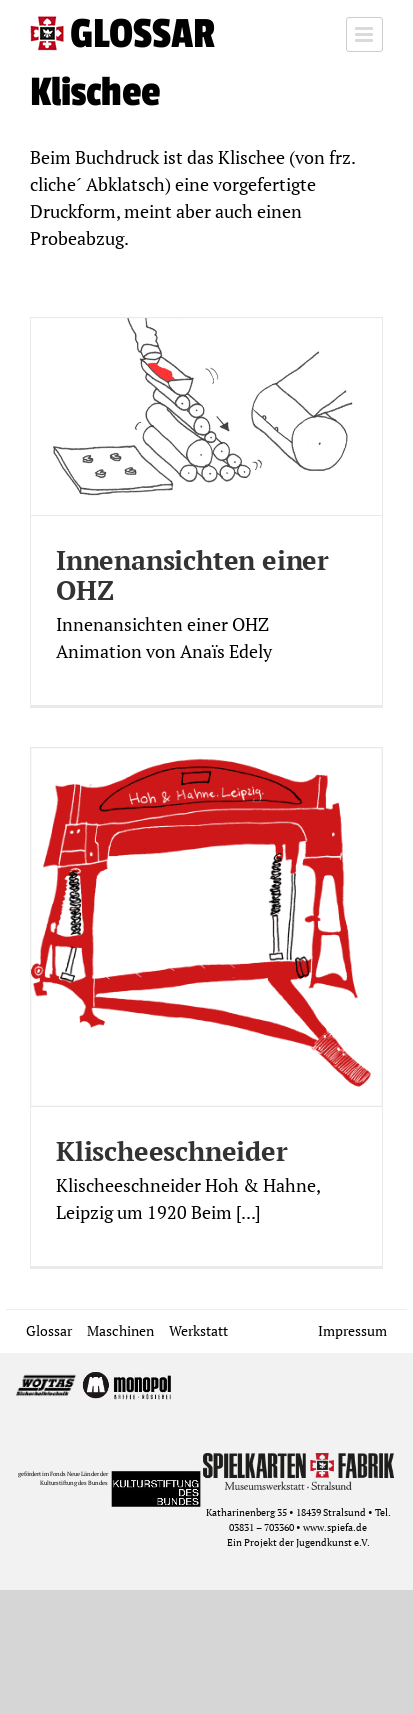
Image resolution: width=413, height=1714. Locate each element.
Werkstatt (198, 1330)
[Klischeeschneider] (206, 927)
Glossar (49, 1330)
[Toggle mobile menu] (364, 34)
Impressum (352, 1330)
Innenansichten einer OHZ (192, 575)
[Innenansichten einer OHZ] (206, 416)
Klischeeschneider (172, 1151)
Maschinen (120, 1330)
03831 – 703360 (261, 1527)
